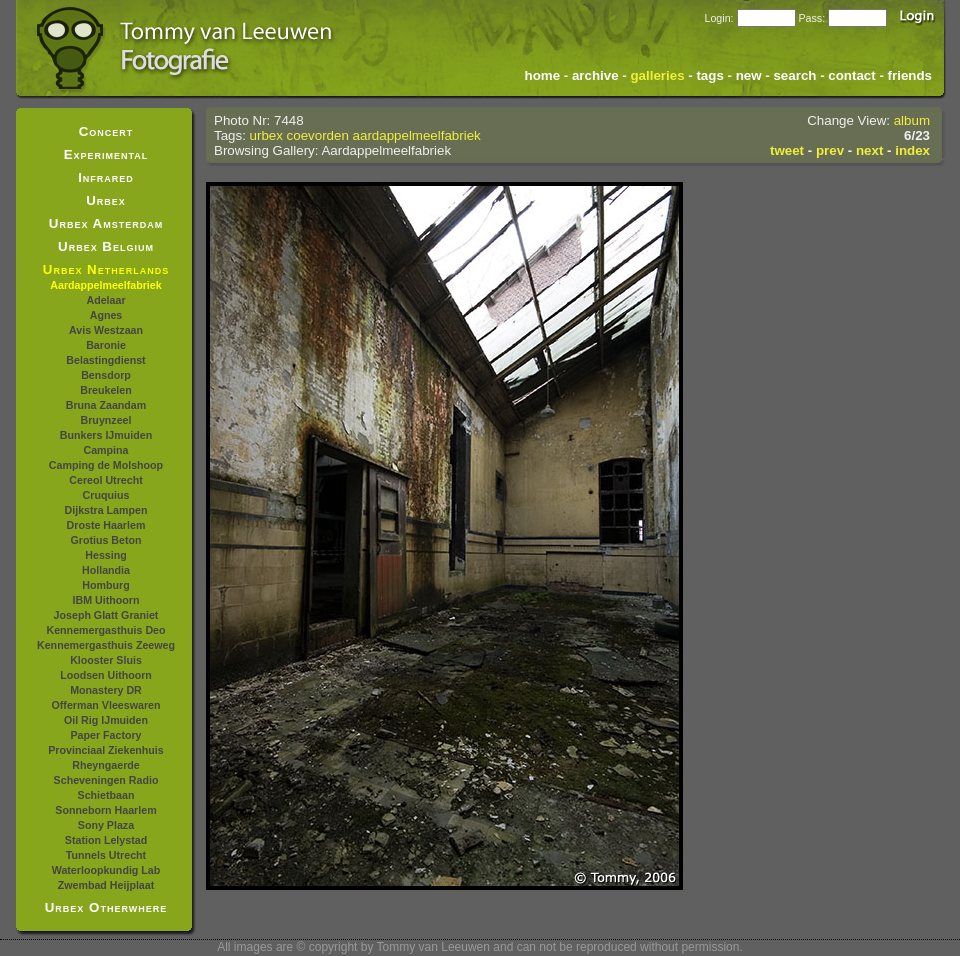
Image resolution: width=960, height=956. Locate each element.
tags (709, 75)
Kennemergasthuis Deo (105, 630)
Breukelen (106, 390)
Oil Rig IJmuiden (106, 720)
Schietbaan (106, 795)
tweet (787, 150)
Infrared (106, 177)
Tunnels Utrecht (106, 855)
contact (851, 75)
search (794, 75)
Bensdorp (106, 375)
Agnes (106, 315)
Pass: (811, 18)
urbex (266, 135)
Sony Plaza (106, 825)
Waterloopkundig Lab (106, 870)
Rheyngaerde (106, 765)
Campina (105, 450)
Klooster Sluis (106, 660)
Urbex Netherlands (106, 269)
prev (830, 150)
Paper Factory (105, 735)
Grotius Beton (105, 540)
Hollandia (106, 570)
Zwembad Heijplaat (106, 885)
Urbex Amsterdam (106, 223)
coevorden (318, 135)
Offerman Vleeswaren (106, 705)
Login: (718, 18)
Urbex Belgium (106, 246)
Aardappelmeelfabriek (105, 285)
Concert (106, 131)
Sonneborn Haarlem (105, 810)
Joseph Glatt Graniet (106, 615)
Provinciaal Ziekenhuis (106, 750)
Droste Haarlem (106, 525)
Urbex (106, 200)
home (543, 75)
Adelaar (105, 300)
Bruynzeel (106, 420)
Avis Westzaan (106, 330)
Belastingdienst (105, 360)
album (912, 120)
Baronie (106, 345)
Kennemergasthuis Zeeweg (106, 645)
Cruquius (106, 495)
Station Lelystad (106, 840)
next (869, 150)
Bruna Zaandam (106, 405)
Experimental (106, 154)
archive (595, 75)
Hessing (105, 555)
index (912, 150)
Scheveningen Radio (106, 780)
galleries (657, 75)
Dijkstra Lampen (106, 510)
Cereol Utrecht (105, 480)
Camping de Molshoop (106, 465)
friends (910, 75)
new (749, 75)
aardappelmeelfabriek (417, 135)
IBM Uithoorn (106, 600)
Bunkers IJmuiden (106, 435)
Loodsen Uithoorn (106, 675)
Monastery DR (106, 690)
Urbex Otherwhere (106, 907)
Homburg (105, 585)
